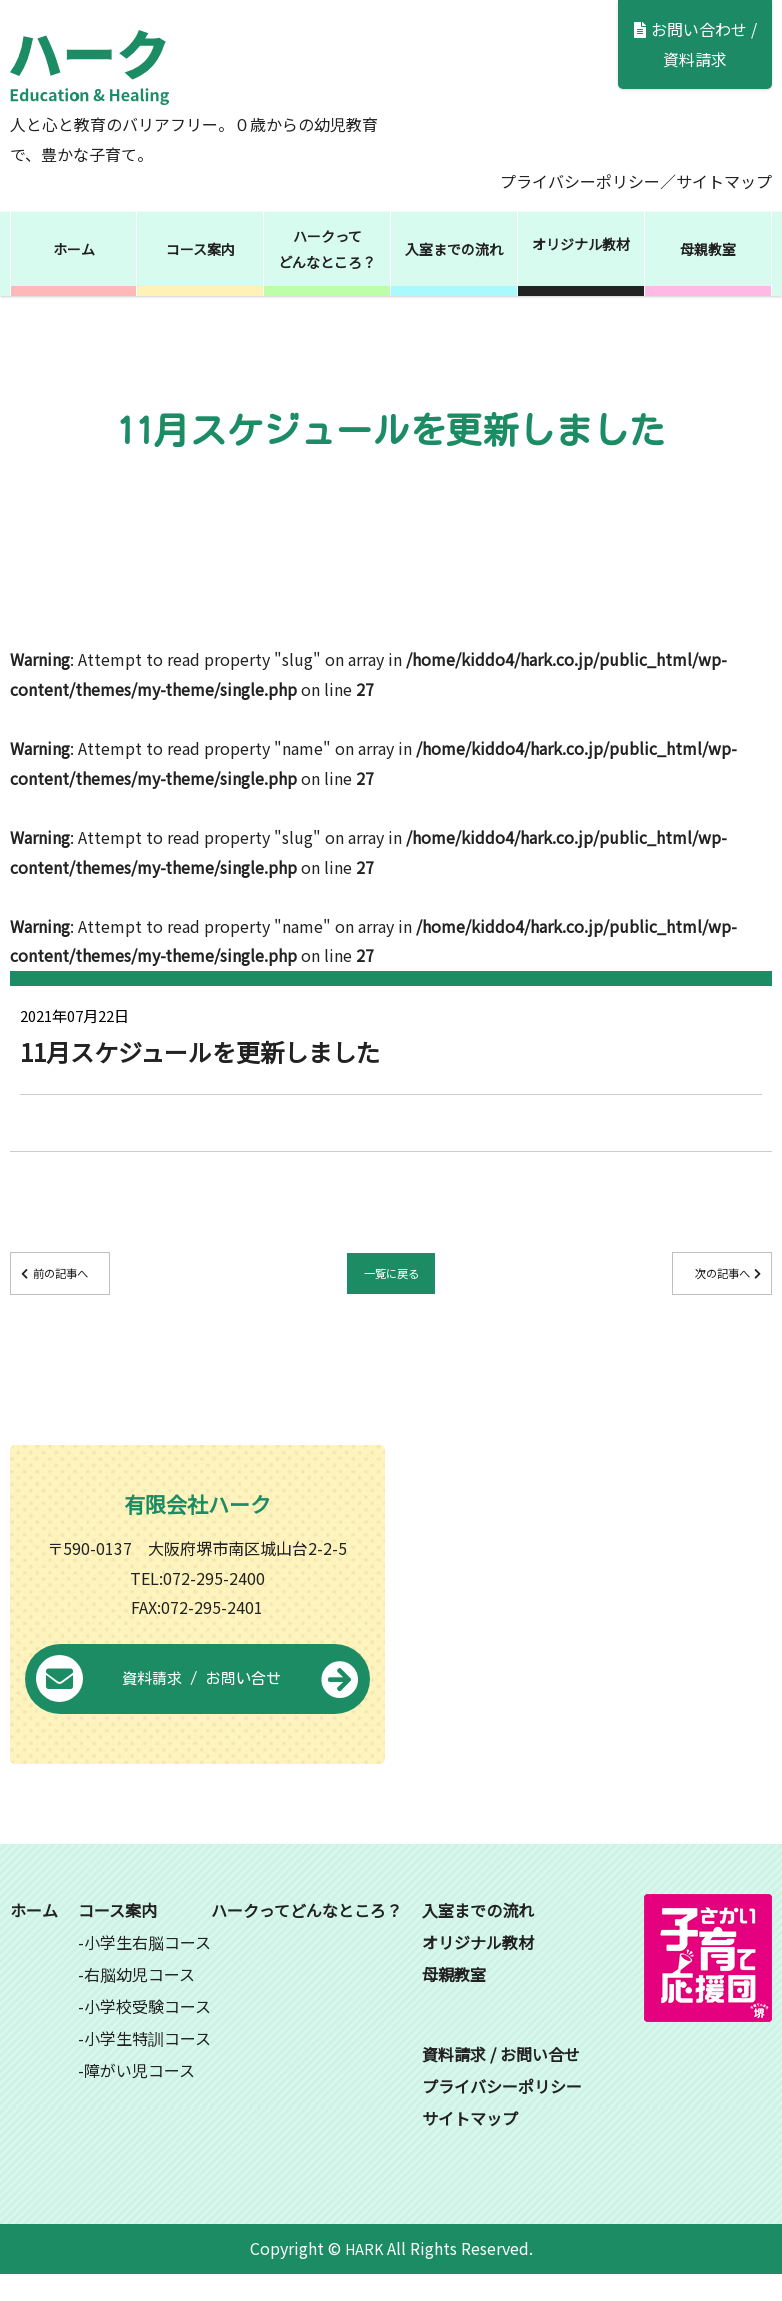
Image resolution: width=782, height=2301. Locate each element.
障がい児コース (139, 2097)
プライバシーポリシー (580, 181)
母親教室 (708, 249)
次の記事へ (681, 1277)
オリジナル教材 (581, 244)
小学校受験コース (147, 2033)
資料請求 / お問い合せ (197, 1707)
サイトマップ (724, 181)
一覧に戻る (391, 1277)
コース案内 (200, 249)
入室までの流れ (454, 249)
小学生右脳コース (147, 1969)
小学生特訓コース (147, 2065)
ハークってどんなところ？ (327, 249)
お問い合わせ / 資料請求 (695, 44)
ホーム (74, 249)
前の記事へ (101, 1277)
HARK (363, 2275)
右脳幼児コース (139, 2001)
